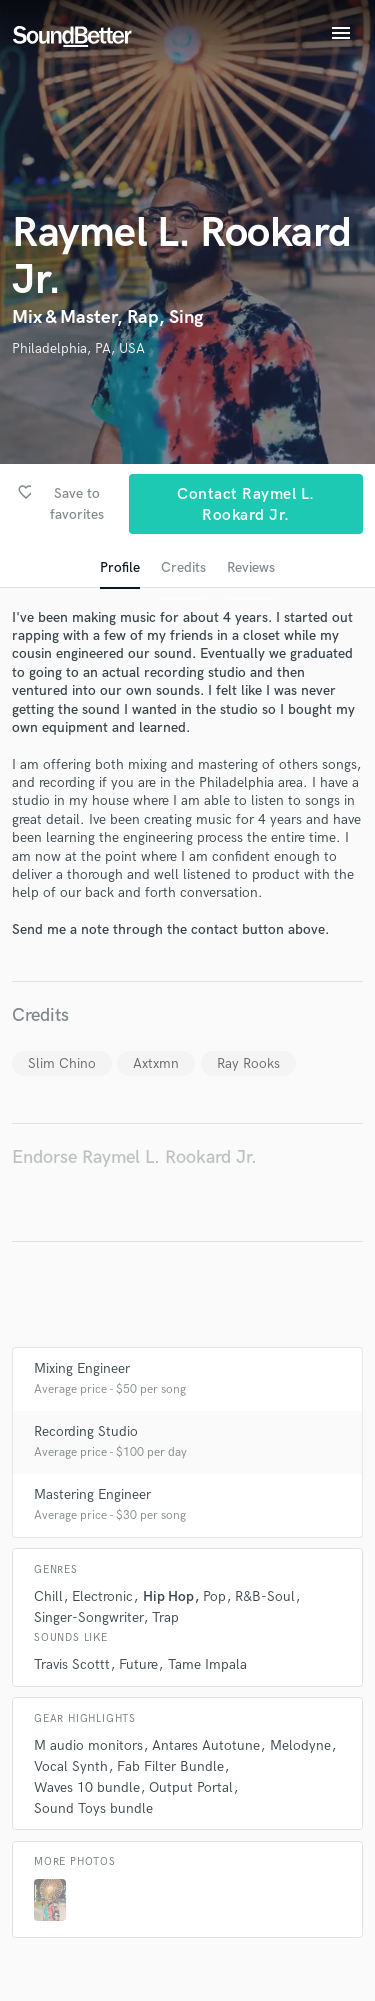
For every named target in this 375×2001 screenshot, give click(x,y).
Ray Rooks (248, 1063)
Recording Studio (86, 1431)
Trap (165, 1617)
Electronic (102, 1596)
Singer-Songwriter (88, 1617)
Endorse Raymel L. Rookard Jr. (134, 1157)
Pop (214, 1596)
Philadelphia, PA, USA (78, 348)
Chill (48, 1596)
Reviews (251, 567)
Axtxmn (156, 1063)
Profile (120, 567)
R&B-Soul (265, 1596)
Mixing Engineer (82, 1368)
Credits (183, 567)
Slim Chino (62, 1063)
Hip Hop (168, 1596)
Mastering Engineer (92, 1494)
